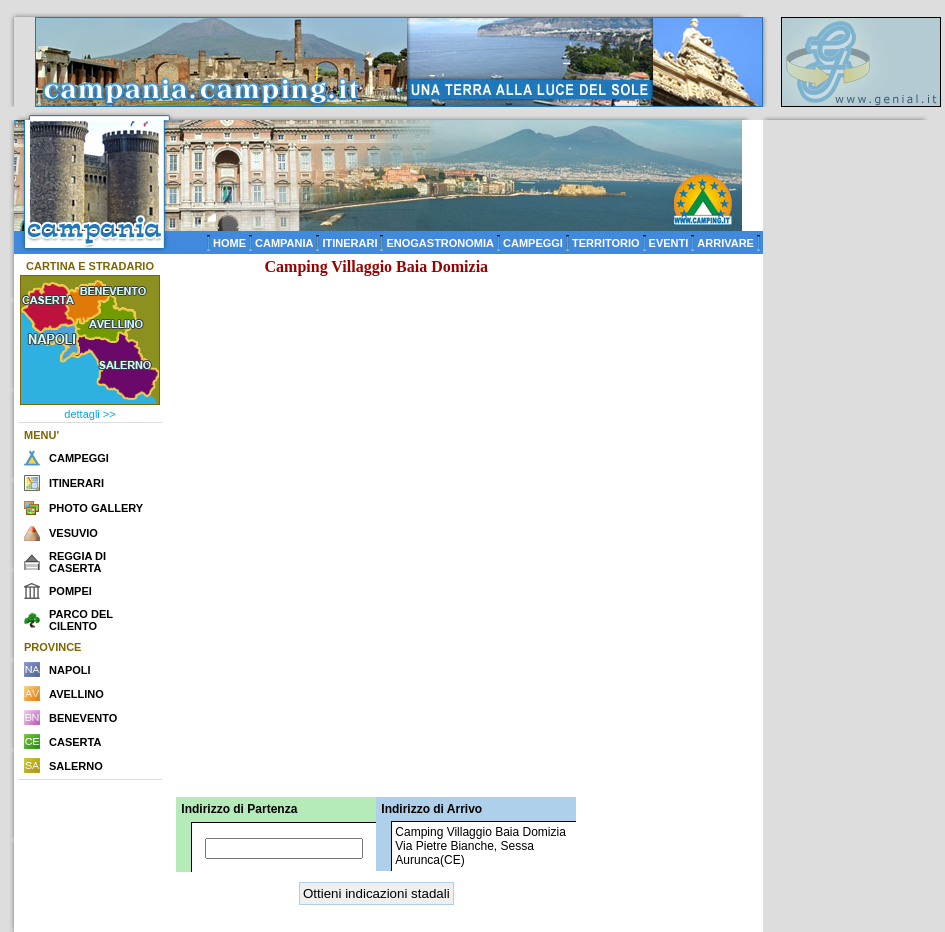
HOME (229, 243)
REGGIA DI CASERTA (77, 562)
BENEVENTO (83, 718)
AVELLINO (76, 694)
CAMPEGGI (533, 243)
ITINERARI (349, 243)
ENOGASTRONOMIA (440, 243)
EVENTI (669, 243)
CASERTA (75, 742)
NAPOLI (70, 670)
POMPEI (70, 591)
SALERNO (76, 766)
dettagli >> (89, 414)
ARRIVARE (725, 243)
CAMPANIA (284, 243)
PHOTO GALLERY (96, 508)
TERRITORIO (606, 243)
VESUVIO (73, 533)
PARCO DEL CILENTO (81, 620)
